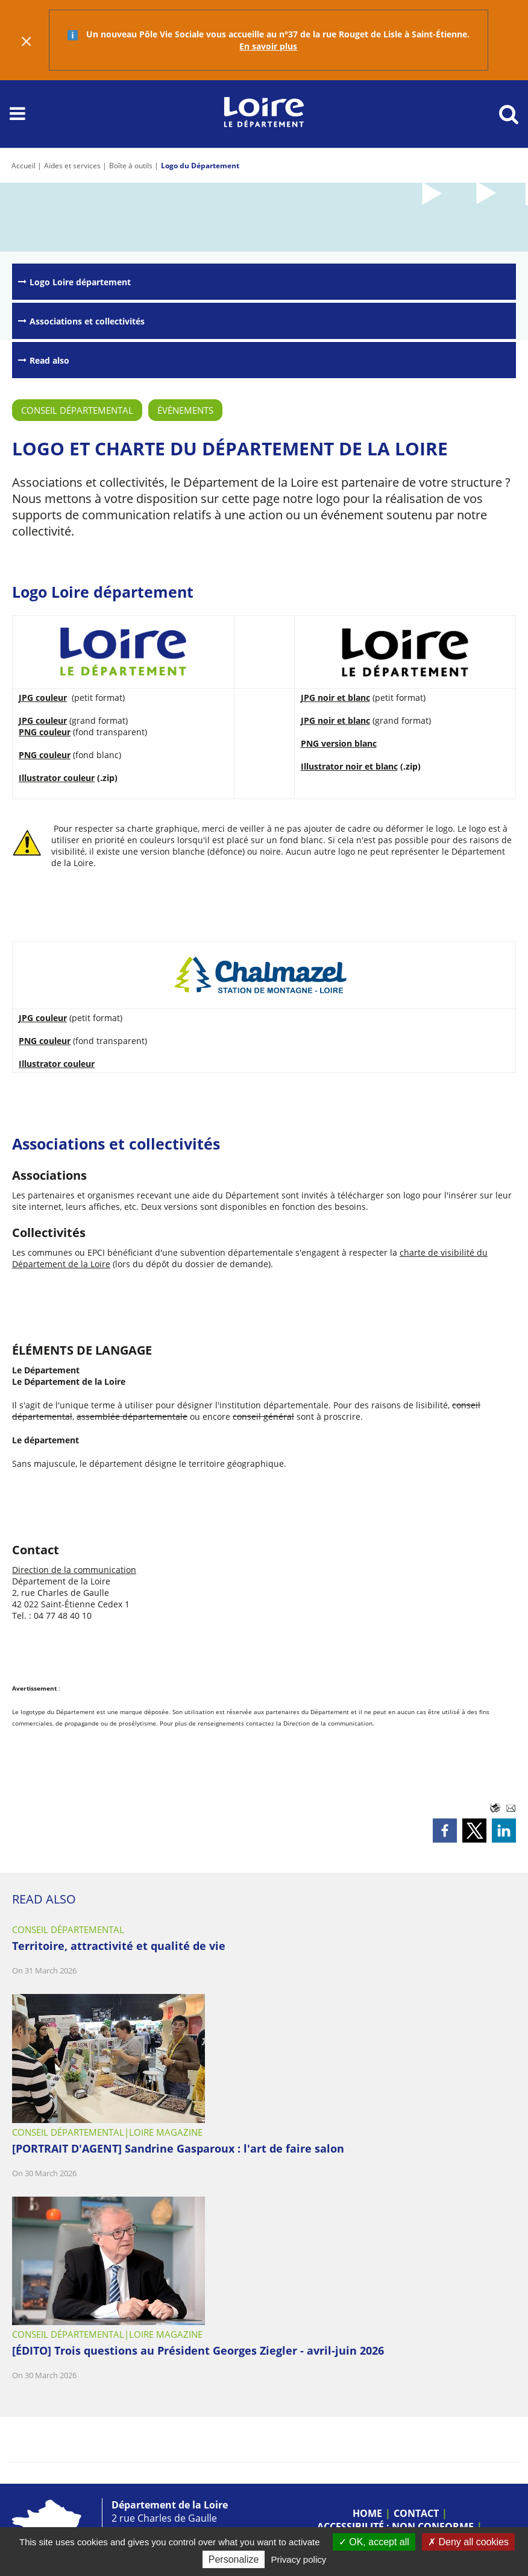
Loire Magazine (166, 2132)
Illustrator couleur (57, 777)
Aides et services (72, 165)
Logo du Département (200, 165)
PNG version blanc (339, 743)
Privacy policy (299, 2559)
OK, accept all (374, 2542)
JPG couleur (43, 697)
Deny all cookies (468, 2542)
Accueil (23, 165)
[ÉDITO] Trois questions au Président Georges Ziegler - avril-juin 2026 (198, 2350)
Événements (185, 410)
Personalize (234, 2559)
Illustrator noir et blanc (349, 766)
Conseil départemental (77, 410)
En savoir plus (268, 46)
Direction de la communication (74, 1569)
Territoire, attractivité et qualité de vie (118, 1945)
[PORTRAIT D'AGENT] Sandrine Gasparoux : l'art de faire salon (178, 2148)
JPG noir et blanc (335, 697)
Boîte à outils (130, 165)
